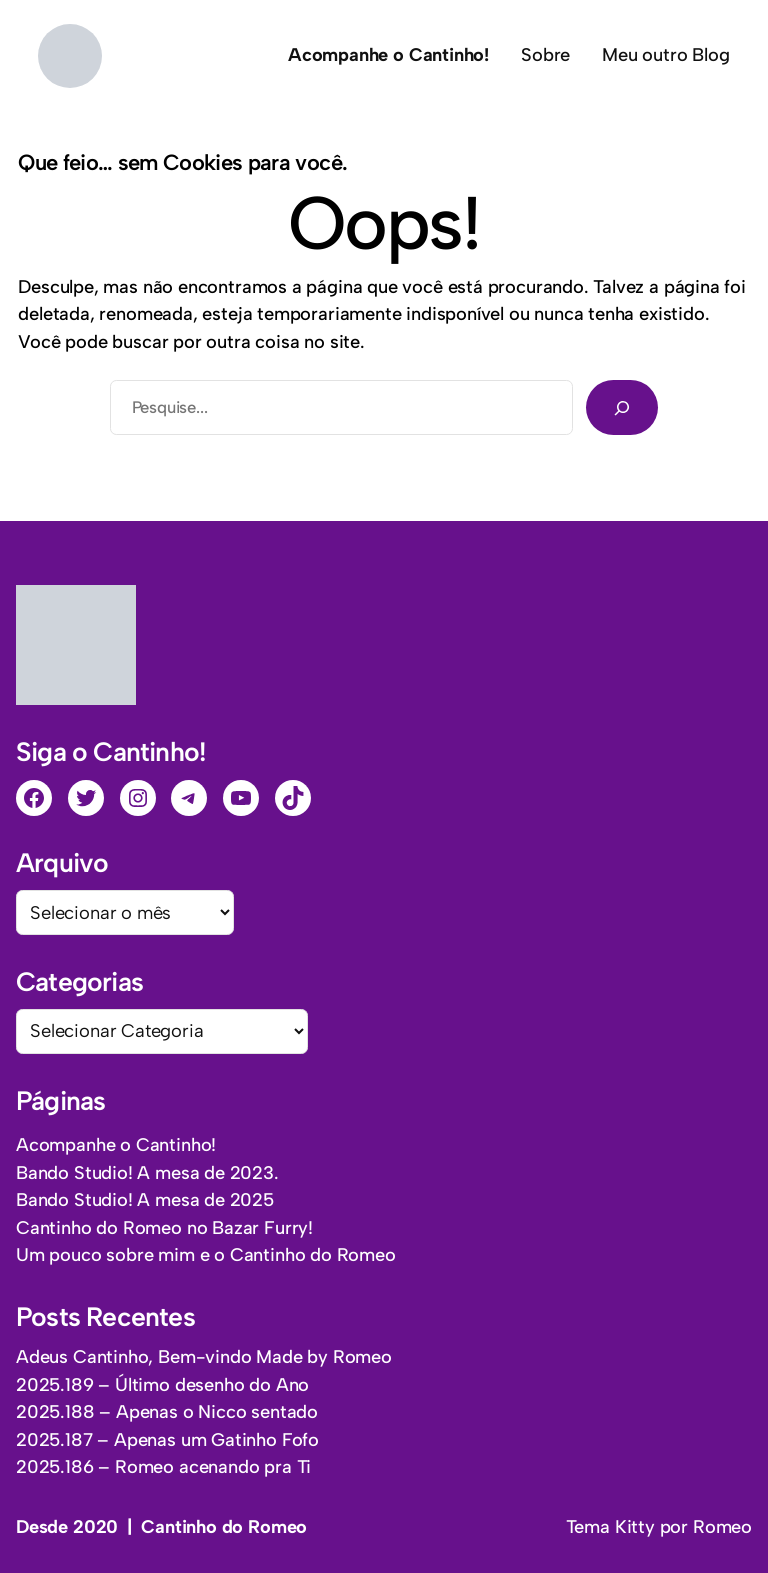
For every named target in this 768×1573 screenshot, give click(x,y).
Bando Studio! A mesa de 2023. (147, 1173)
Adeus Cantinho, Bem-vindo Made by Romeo (204, 1357)
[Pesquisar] (622, 407)
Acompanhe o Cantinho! (116, 1145)
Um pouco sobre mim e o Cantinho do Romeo (206, 1255)
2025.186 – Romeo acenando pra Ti (163, 1467)
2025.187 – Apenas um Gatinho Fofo (167, 1440)
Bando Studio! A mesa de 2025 (145, 1200)
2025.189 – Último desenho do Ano (162, 1385)
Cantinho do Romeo (224, 1527)
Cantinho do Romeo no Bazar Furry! (164, 1228)
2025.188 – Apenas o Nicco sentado (167, 1412)
